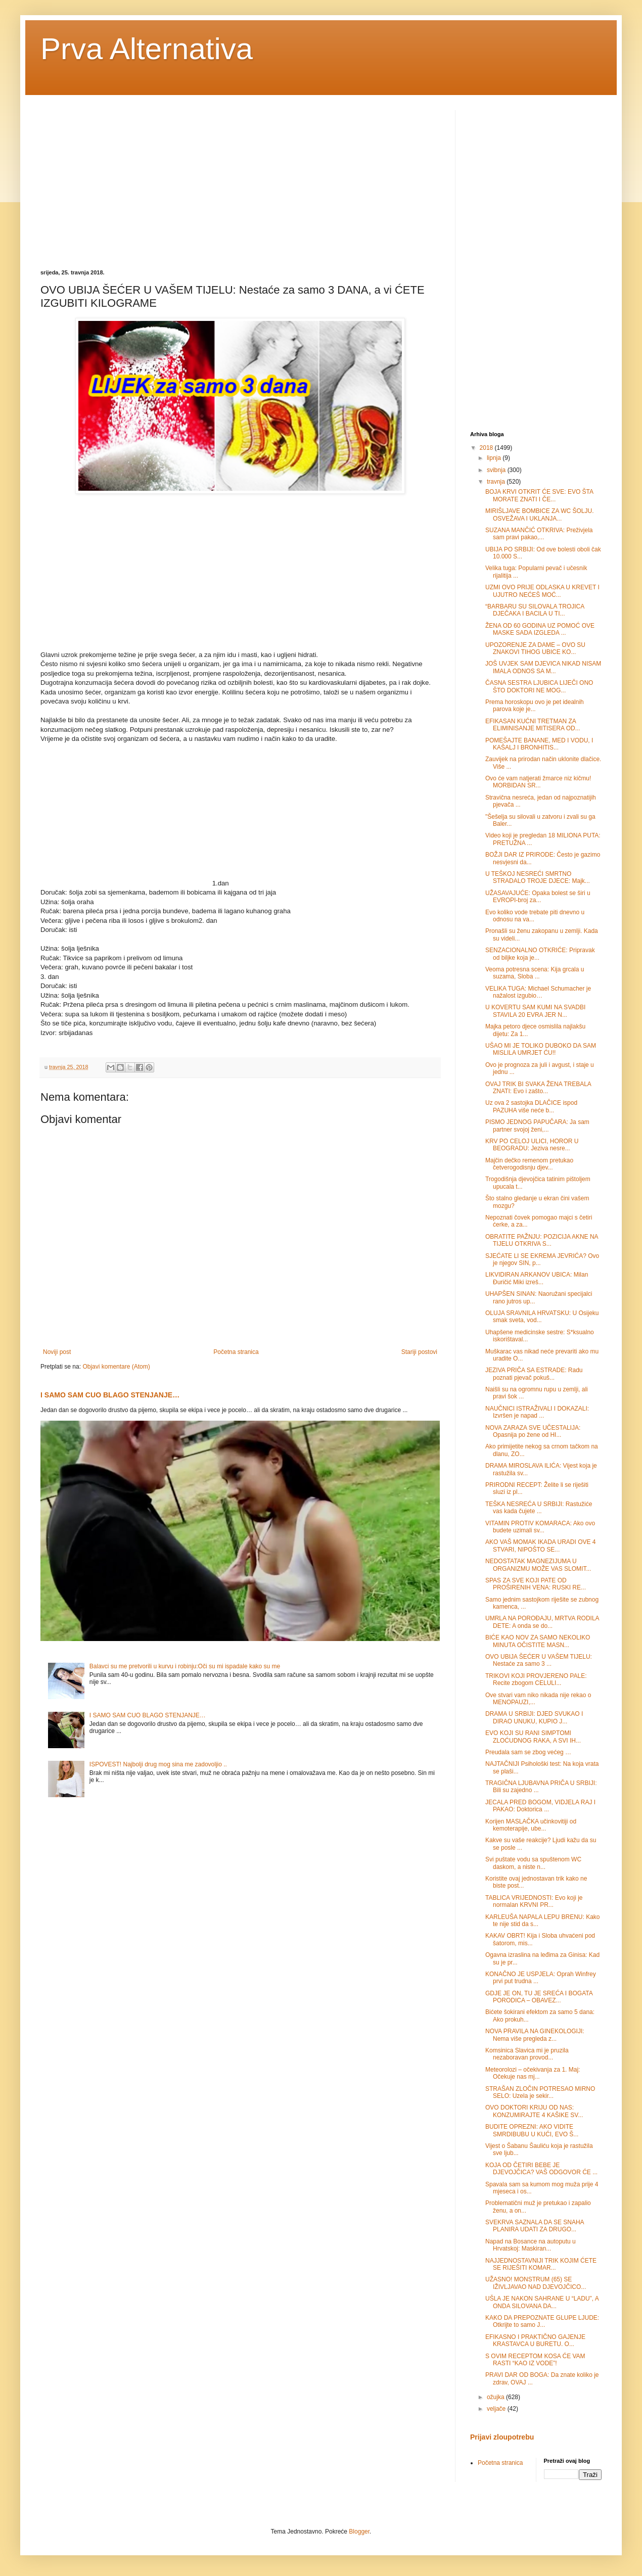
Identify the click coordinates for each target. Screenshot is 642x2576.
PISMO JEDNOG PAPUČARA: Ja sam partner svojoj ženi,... (537, 1125)
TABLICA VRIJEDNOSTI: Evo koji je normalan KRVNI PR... (534, 1901)
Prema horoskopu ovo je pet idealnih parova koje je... (534, 705)
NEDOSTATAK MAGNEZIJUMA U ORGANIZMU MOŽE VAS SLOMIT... (538, 1565)
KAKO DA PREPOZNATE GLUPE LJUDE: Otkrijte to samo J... (542, 2321)
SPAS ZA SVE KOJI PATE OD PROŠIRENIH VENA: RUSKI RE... (535, 1584)
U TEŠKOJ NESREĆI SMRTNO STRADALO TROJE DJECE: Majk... (537, 877)
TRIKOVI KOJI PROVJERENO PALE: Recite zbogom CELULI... (536, 1679)
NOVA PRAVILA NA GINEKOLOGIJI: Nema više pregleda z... (534, 2035)
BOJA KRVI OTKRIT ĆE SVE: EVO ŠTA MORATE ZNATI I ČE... (539, 495)
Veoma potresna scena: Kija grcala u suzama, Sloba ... (534, 973)
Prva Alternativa (146, 49)
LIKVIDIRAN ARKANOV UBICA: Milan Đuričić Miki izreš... (536, 1278)
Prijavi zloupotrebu (502, 2437)
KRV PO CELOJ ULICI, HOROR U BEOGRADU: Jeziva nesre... (531, 1145)
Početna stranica (235, 1351)
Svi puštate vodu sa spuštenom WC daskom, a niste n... (533, 1863)
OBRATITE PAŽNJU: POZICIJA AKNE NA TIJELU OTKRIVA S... (541, 1240)
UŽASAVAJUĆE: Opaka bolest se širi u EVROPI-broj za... (537, 896)
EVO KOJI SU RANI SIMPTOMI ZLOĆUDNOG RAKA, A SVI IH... (533, 1736)
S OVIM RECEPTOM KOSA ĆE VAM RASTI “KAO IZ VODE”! (535, 2360)
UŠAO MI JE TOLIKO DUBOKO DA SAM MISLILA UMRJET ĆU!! (540, 1049)
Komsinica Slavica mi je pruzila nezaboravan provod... (527, 2054)
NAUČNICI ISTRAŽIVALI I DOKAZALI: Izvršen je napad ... (537, 1412)
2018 (487, 447)
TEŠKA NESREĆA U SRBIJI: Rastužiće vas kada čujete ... (538, 1508)
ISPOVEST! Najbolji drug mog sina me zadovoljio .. (158, 1764)
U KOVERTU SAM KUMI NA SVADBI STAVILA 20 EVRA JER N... (535, 1011)
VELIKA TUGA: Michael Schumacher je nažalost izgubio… (538, 992)
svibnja (497, 470)
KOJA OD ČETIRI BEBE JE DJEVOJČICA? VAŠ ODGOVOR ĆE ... (541, 2169)
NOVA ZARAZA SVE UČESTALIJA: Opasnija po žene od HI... (532, 1431)
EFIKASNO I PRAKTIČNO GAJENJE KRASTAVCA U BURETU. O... (535, 2340)
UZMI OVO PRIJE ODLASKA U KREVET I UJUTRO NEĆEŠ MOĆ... (542, 591)
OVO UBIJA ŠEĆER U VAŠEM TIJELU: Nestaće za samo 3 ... (538, 1660)
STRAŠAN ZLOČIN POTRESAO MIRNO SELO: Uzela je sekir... (540, 2092)
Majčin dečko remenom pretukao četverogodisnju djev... (529, 1164)
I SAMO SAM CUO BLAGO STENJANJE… (109, 1395)
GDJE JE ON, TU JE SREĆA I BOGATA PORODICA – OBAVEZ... (538, 1997)
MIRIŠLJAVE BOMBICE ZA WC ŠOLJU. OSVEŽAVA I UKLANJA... (539, 514)
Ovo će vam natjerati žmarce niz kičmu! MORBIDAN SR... (538, 782)
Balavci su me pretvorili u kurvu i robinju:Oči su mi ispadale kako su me (184, 1666)
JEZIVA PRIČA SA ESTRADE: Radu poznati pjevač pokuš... (534, 1374)
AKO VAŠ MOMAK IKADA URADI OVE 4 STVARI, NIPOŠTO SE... (540, 1545)
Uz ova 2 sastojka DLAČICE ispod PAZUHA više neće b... (531, 1106)
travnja (497, 481)
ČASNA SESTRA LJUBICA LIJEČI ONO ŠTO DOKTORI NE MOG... (539, 686)
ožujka (496, 2397)
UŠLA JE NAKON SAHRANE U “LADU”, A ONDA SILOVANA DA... (542, 2302)
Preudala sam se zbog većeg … (528, 1752)
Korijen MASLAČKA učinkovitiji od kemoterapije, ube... (530, 1825)
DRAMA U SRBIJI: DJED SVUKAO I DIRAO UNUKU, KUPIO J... (534, 1717)
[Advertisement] (125, 181)
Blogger (359, 2531)
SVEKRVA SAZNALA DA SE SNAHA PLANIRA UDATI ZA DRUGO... (534, 2226)
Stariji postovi (419, 1351)
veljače (497, 2408)
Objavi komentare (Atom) (116, 1366)
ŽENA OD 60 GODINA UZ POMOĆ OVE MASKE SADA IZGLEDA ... (539, 629)
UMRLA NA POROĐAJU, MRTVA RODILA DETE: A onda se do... (542, 1622)
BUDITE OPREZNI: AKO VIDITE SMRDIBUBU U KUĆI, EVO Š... (531, 2130)
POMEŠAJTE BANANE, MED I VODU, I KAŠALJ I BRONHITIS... (539, 744)
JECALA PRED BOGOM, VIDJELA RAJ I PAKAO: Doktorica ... (540, 1806)
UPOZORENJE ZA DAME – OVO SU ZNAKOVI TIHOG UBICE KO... (535, 648)
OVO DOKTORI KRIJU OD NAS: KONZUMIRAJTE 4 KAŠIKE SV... (534, 2111)
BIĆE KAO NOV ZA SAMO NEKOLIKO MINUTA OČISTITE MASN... (537, 1641)
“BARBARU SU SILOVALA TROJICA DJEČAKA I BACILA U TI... (534, 610)
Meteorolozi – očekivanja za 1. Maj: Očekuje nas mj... (532, 2073)
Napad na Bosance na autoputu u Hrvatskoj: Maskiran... (530, 2245)
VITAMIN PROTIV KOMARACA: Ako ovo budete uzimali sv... (540, 1527)
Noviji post (57, 1351)
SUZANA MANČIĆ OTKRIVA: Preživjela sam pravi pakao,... (538, 534)
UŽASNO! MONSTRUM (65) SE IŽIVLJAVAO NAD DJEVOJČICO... (535, 2283)
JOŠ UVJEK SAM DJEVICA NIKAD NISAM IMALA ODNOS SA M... (543, 667)
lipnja (494, 457)
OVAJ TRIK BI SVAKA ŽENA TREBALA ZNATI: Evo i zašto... (538, 1088)
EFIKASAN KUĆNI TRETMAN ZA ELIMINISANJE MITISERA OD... (532, 725)
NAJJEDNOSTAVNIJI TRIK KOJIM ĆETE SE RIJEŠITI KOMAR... (541, 2264)
